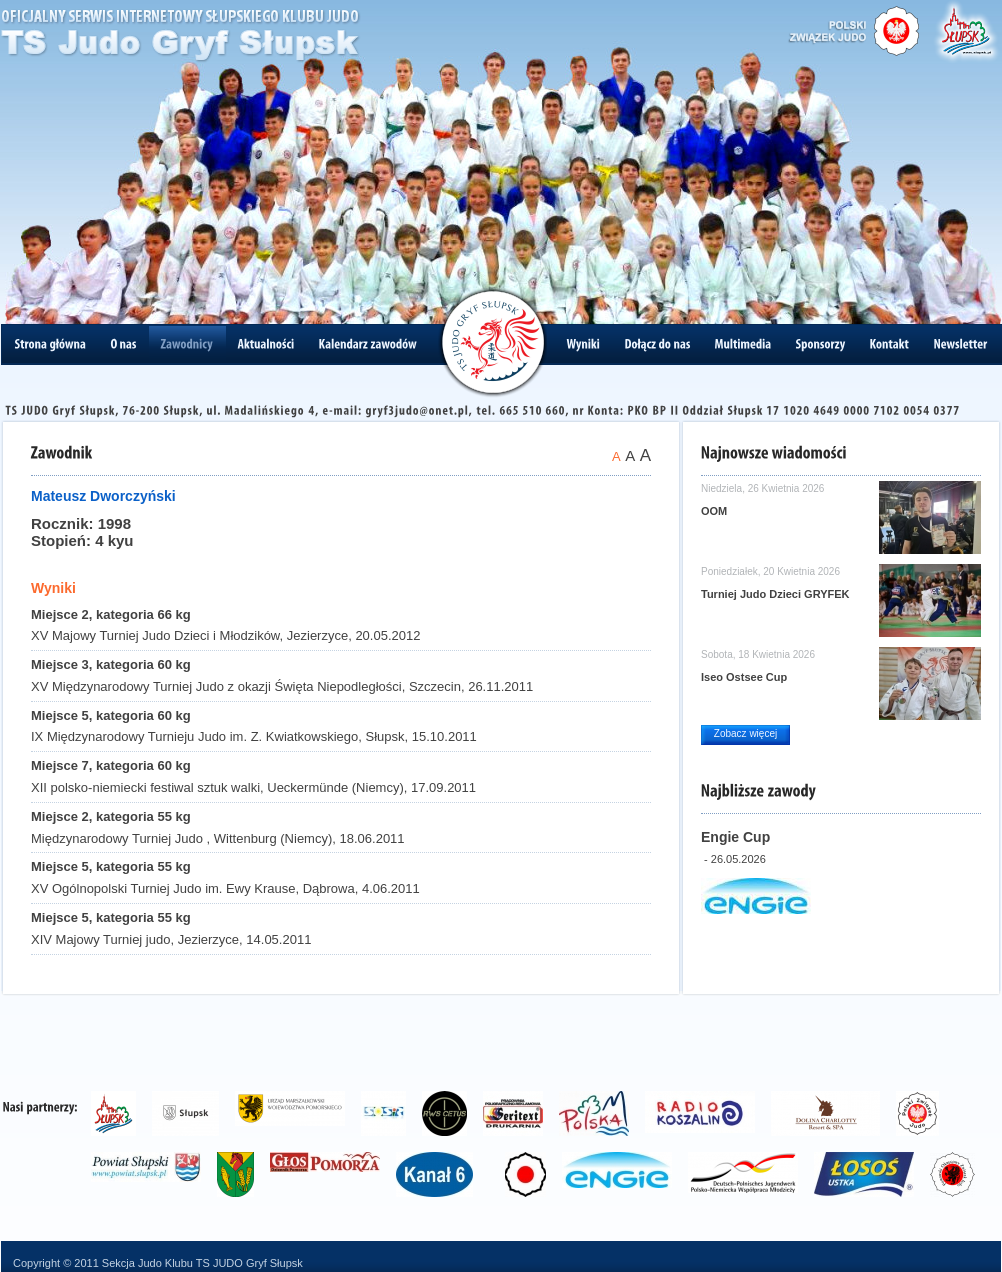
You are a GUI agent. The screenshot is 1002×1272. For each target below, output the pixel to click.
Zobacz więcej (745, 733)
